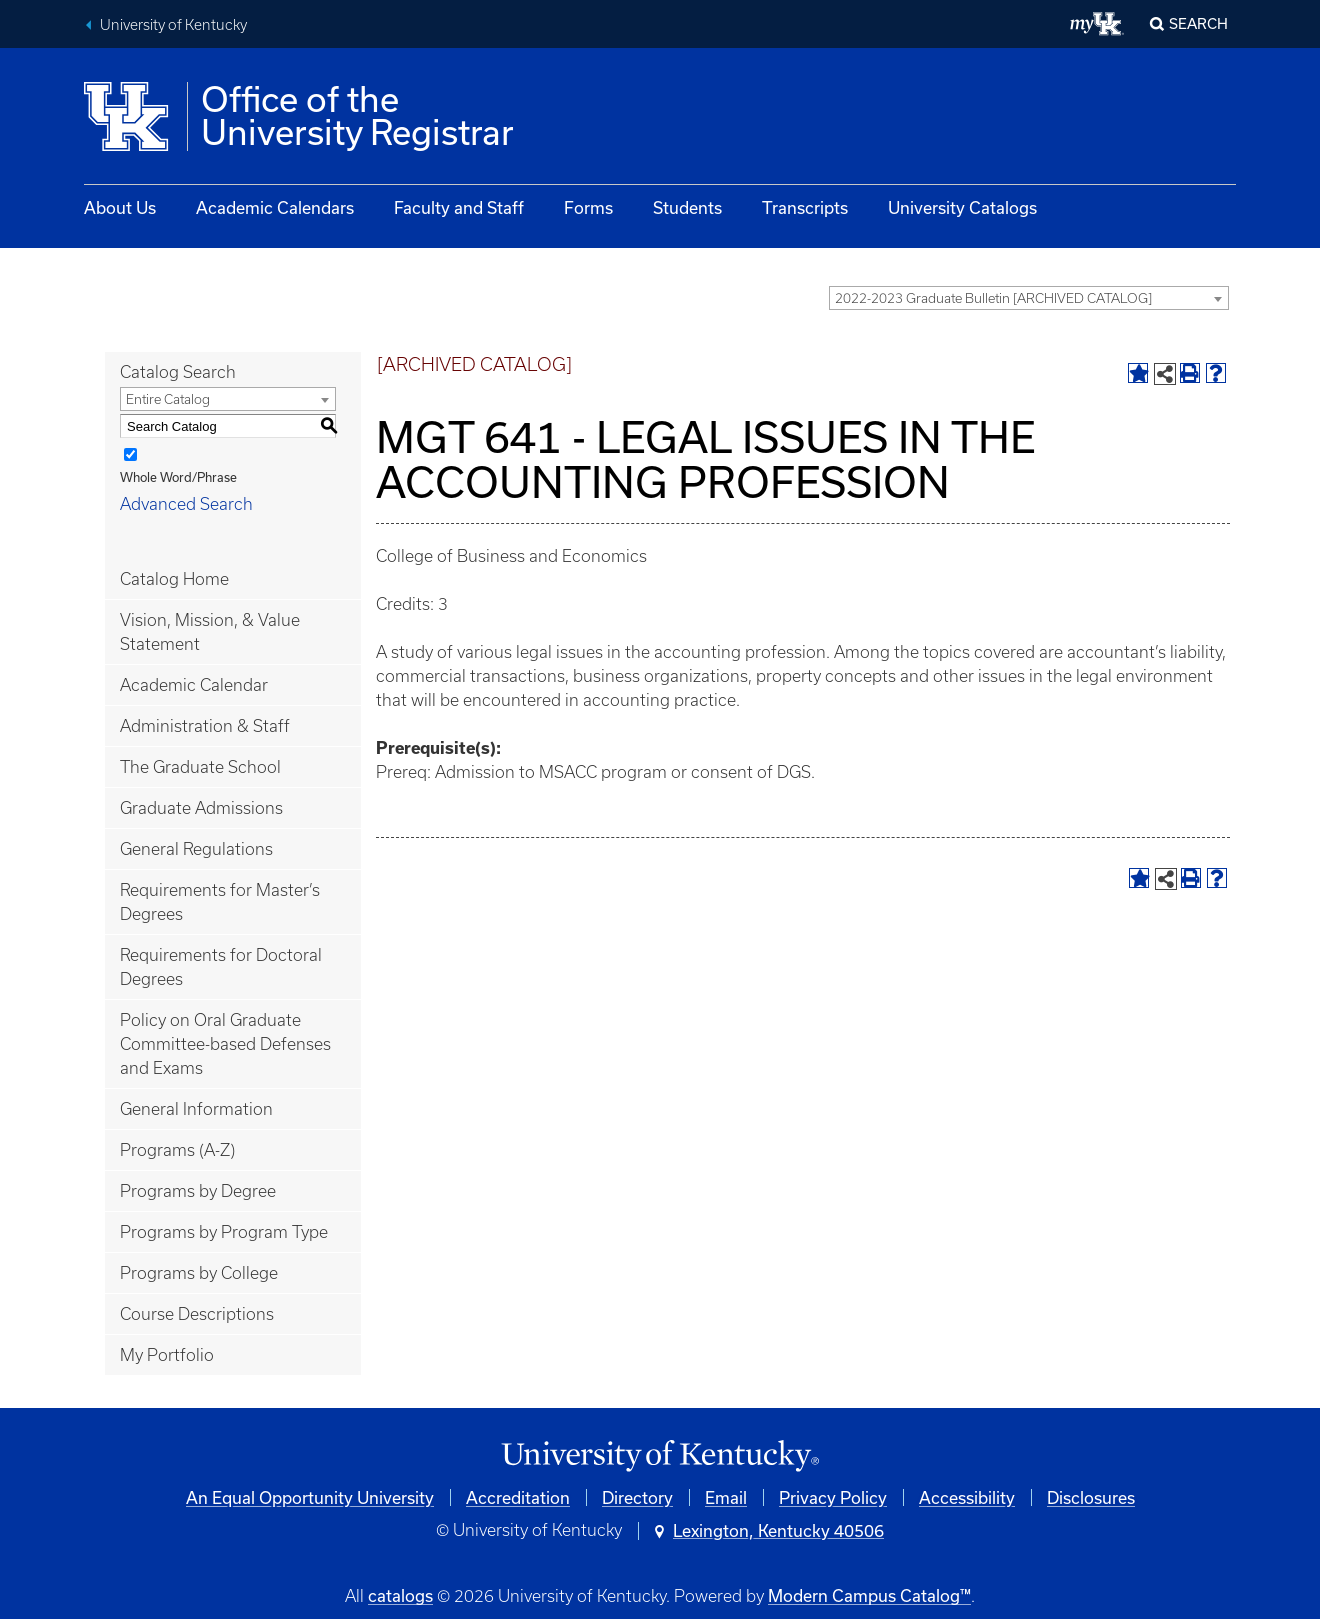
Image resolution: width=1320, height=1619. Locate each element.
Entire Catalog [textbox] (168, 399)
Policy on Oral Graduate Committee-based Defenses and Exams (225, 1044)
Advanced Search (186, 504)
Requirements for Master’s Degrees (220, 902)
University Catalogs (962, 207)
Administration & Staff (205, 726)
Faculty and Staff (459, 207)
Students (687, 207)
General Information (196, 1109)
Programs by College (199, 1273)
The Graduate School (200, 767)
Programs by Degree (198, 1191)
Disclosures (1091, 1497)
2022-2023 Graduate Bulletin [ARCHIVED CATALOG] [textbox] (993, 298)
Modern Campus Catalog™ (869, 1595)
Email (726, 1497)
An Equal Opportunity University (310, 1497)
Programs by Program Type (224, 1232)
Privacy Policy (833, 1497)
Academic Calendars (275, 207)
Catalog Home (174, 579)
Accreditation (518, 1497)
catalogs (400, 1595)
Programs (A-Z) (177, 1150)
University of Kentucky (173, 25)
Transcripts (805, 207)
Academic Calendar (194, 685)
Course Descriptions (197, 1314)
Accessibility (967, 1497)
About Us (120, 207)
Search (1198, 23)
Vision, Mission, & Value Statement (210, 632)
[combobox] (1029, 298)
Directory (637, 1497)
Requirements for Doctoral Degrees (221, 967)
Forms (588, 207)
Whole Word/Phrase (178, 477)
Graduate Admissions (201, 808)
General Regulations (196, 849)
